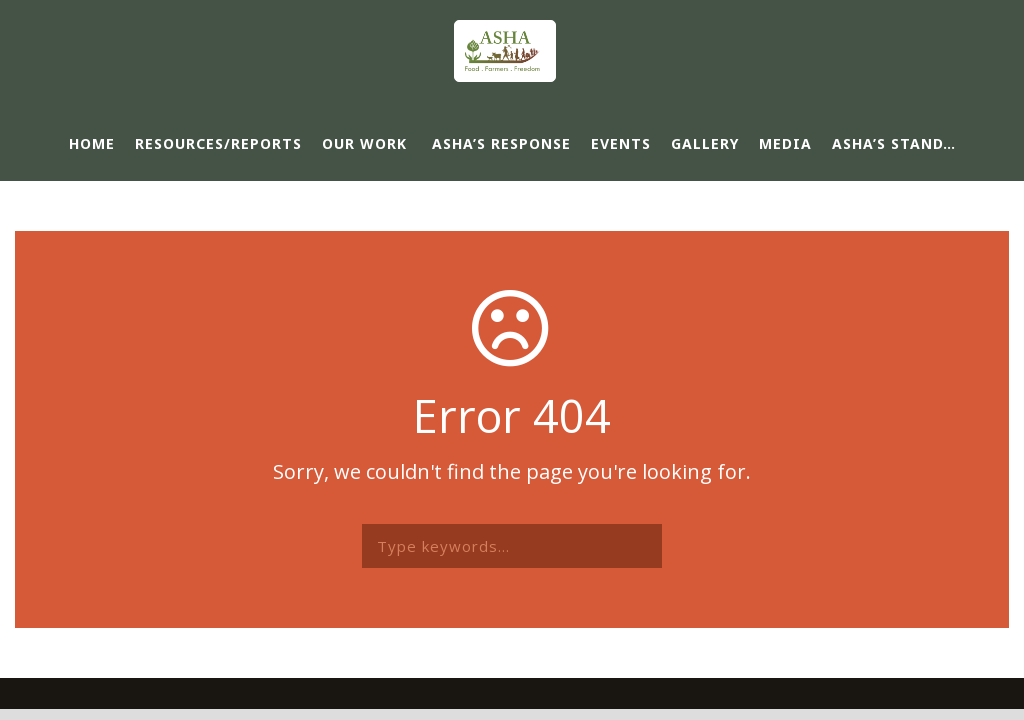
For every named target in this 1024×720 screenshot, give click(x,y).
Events (621, 143)
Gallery (705, 143)
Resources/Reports (218, 143)
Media (785, 143)
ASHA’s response (501, 143)
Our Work (364, 143)
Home (92, 143)
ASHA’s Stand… (894, 143)
